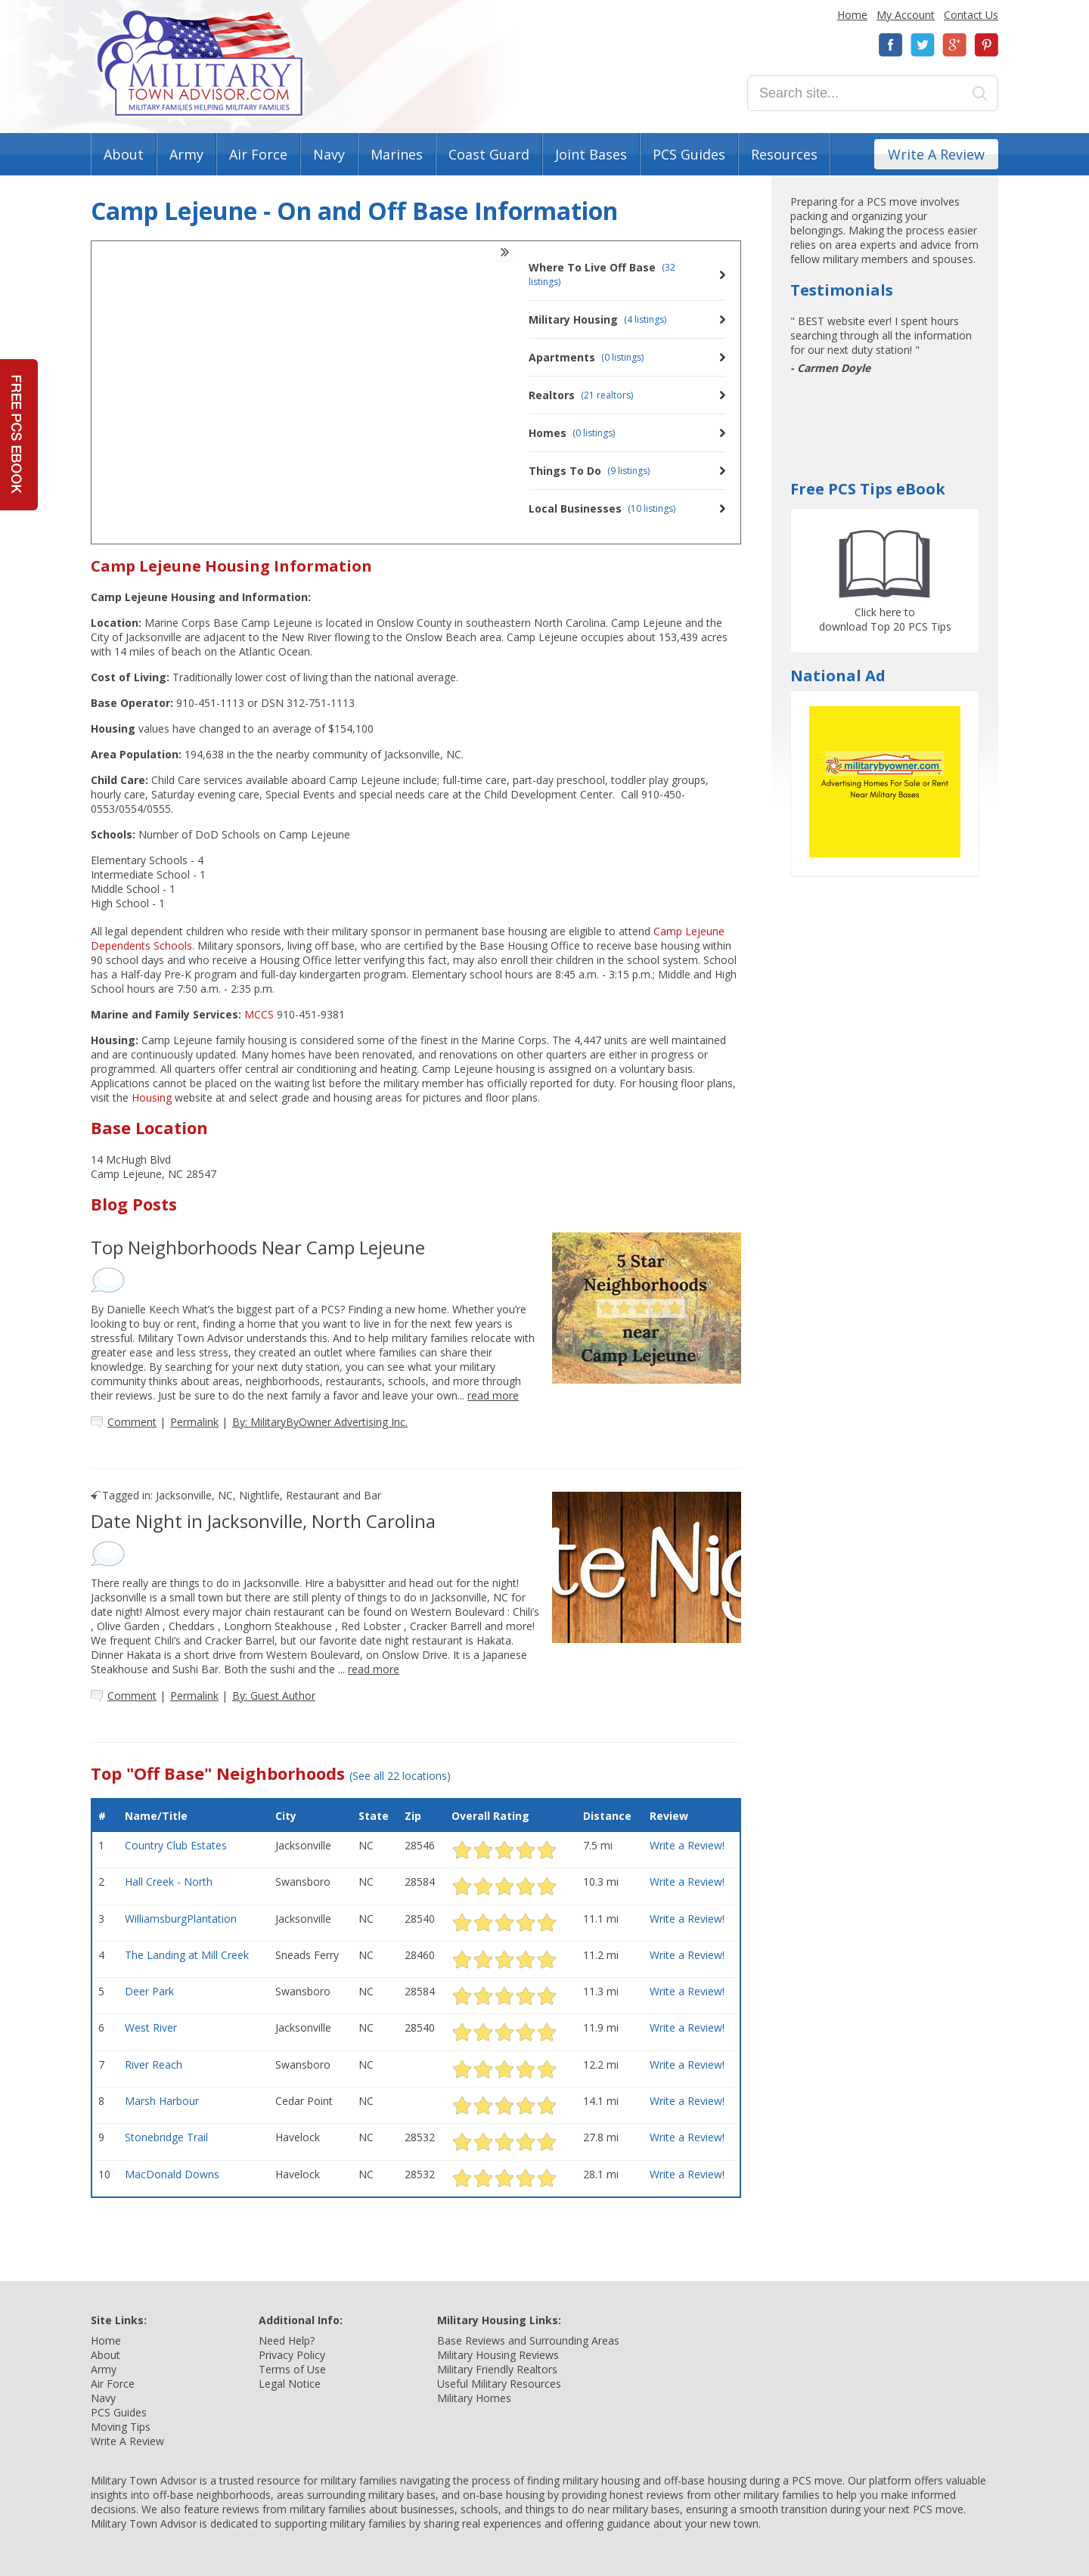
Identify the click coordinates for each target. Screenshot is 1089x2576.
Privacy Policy (292, 2355)
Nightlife (259, 1495)
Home (852, 15)
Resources (784, 154)
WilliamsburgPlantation (181, 1918)
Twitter (923, 45)
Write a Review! (687, 1845)
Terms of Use (292, 2369)
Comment (132, 1422)
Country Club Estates (176, 1845)
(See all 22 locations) (400, 1775)
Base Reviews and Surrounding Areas (528, 2340)
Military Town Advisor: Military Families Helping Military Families (200, 63)
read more (493, 1395)
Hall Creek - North (169, 1881)
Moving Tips (120, 2426)
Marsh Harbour (162, 2101)
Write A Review (936, 154)
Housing (152, 1097)
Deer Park (149, 1991)
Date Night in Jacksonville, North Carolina (263, 1520)
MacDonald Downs (172, 2174)
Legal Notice (290, 2383)
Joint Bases (591, 154)
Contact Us (971, 15)
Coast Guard (488, 154)
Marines (397, 154)
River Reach (153, 2064)
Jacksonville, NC (194, 1495)
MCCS (259, 1014)
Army (186, 154)
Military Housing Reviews (498, 2355)
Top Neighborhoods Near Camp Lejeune (258, 1247)
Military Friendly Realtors (497, 2369)
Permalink (194, 1422)
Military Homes (474, 2398)
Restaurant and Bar (333, 1495)
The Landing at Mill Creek (187, 1955)
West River (151, 2027)
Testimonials (841, 290)
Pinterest (986, 45)
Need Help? (287, 2340)
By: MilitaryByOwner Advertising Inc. (320, 1422)
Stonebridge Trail (166, 2137)
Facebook (891, 45)
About (124, 154)
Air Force (258, 154)
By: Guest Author (273, 1695)
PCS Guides (689, 154)
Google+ (954, 45)
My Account (905, 15)
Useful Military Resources (499, 2383)
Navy (329, 154)
